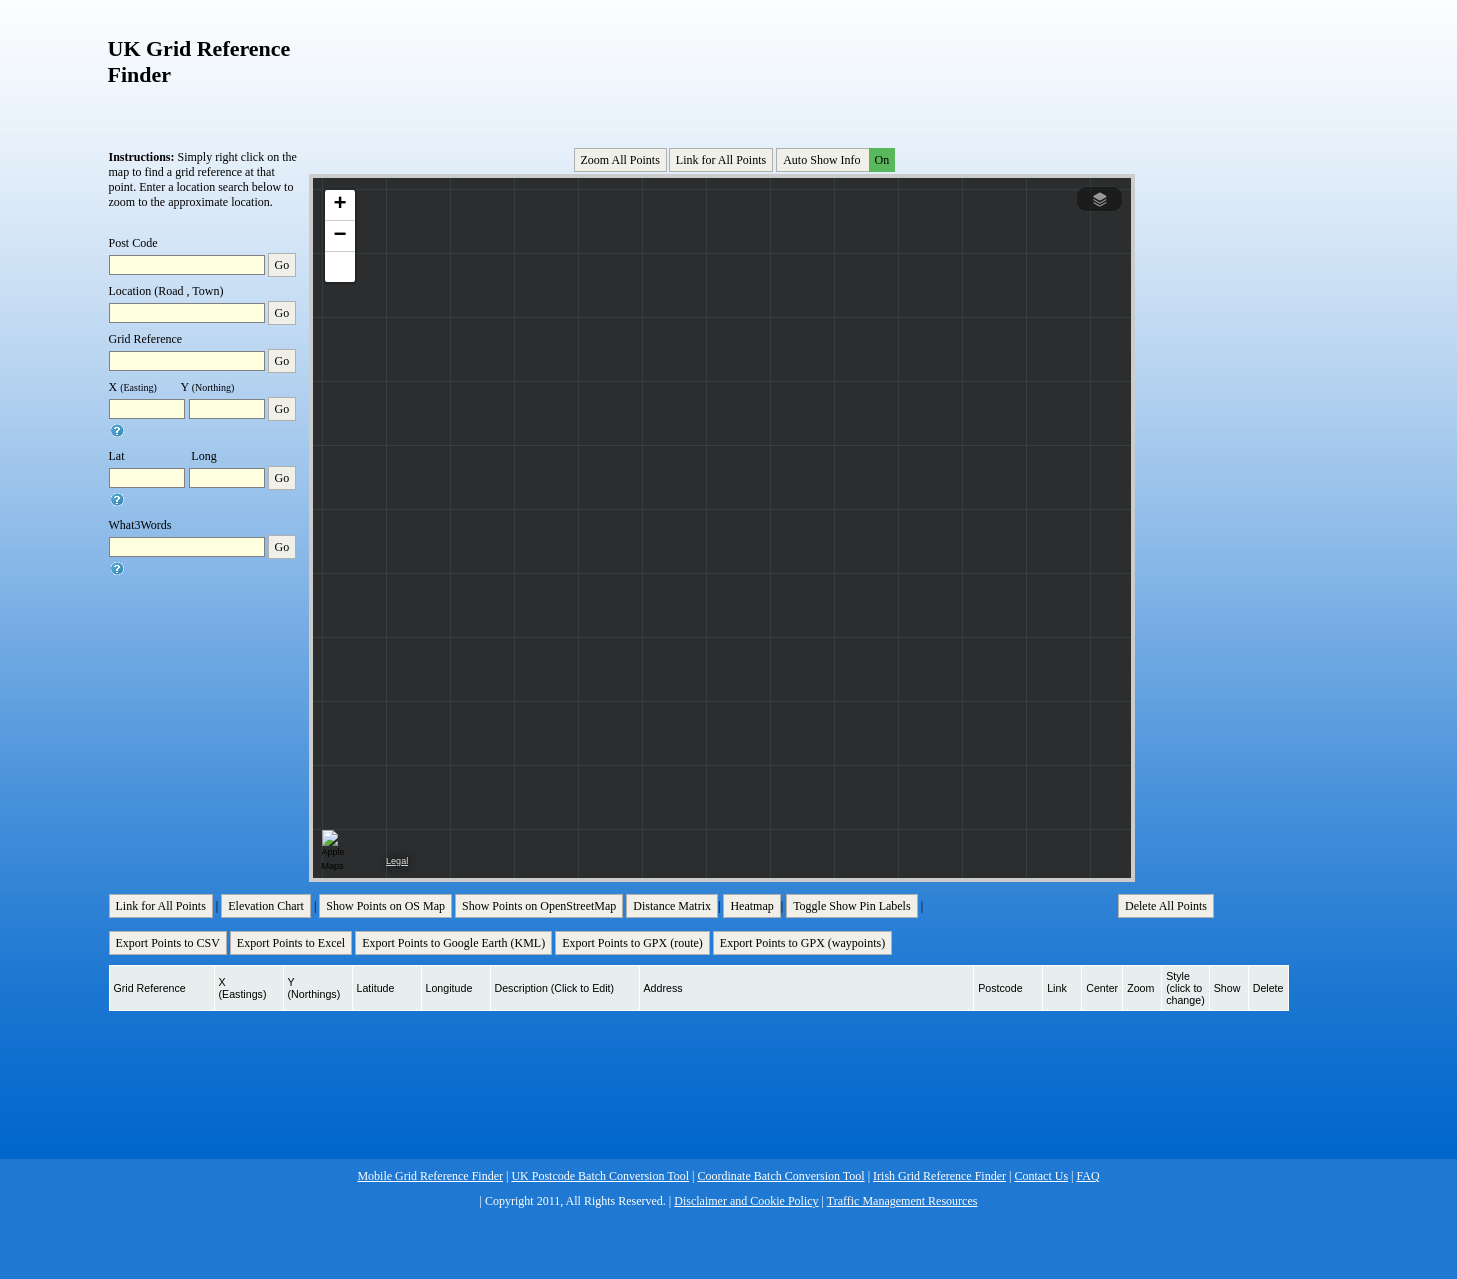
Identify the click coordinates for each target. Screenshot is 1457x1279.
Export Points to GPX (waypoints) (802, 943)
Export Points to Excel (291, 943)
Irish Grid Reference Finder (939, 1176)
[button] (340, 205)
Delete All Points (1166, 906)
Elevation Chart (266, 906)
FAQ (1088, 1176)
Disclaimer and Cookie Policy (746, 1201)
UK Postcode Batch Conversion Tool (600, 1176)
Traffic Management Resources (902, 1201)
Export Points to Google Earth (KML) (453, 943)
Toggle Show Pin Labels (852, 906)
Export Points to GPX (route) (632, 943)
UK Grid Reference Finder (199, 61)
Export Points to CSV (168, 943)
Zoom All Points (620, 160)
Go (282, 265)
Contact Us (1041, 1176)
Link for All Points (721, 160)
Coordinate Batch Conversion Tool (780, 1176)
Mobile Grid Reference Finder (430, 1176)
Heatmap (751, 906)
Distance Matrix (672, 906)
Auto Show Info (837, 160)
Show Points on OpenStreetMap (539, 906)
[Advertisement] (724, 69)
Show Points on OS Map (385, 906)
